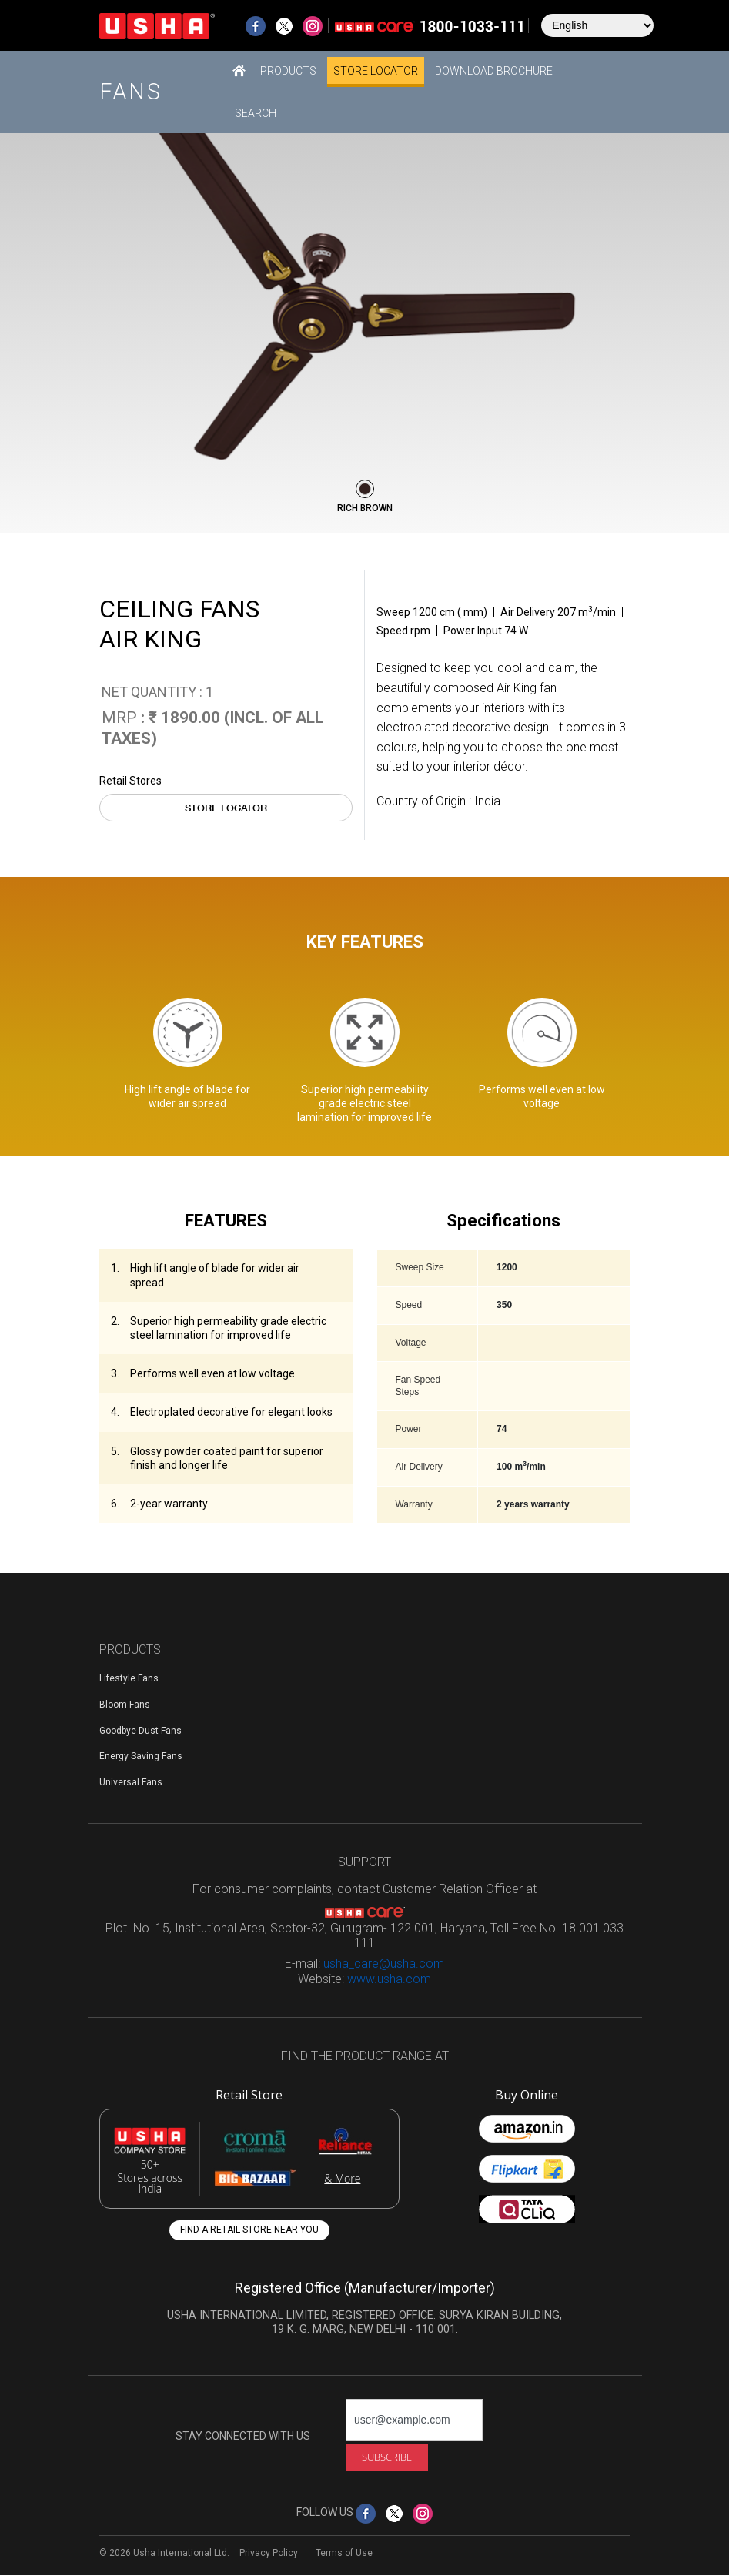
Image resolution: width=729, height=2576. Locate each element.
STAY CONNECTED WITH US (243, 2436)
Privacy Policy (268, 2553)
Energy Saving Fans (140, 1756)
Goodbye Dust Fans (140, 1730)
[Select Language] (597, 25)
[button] (288, 70)
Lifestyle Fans (129, 1678)
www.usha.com (389, 1979)
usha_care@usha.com (383, 1963)
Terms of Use (344, 2553)
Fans (130, 92)
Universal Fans (130, 1782)
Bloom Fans (124, 1704)
